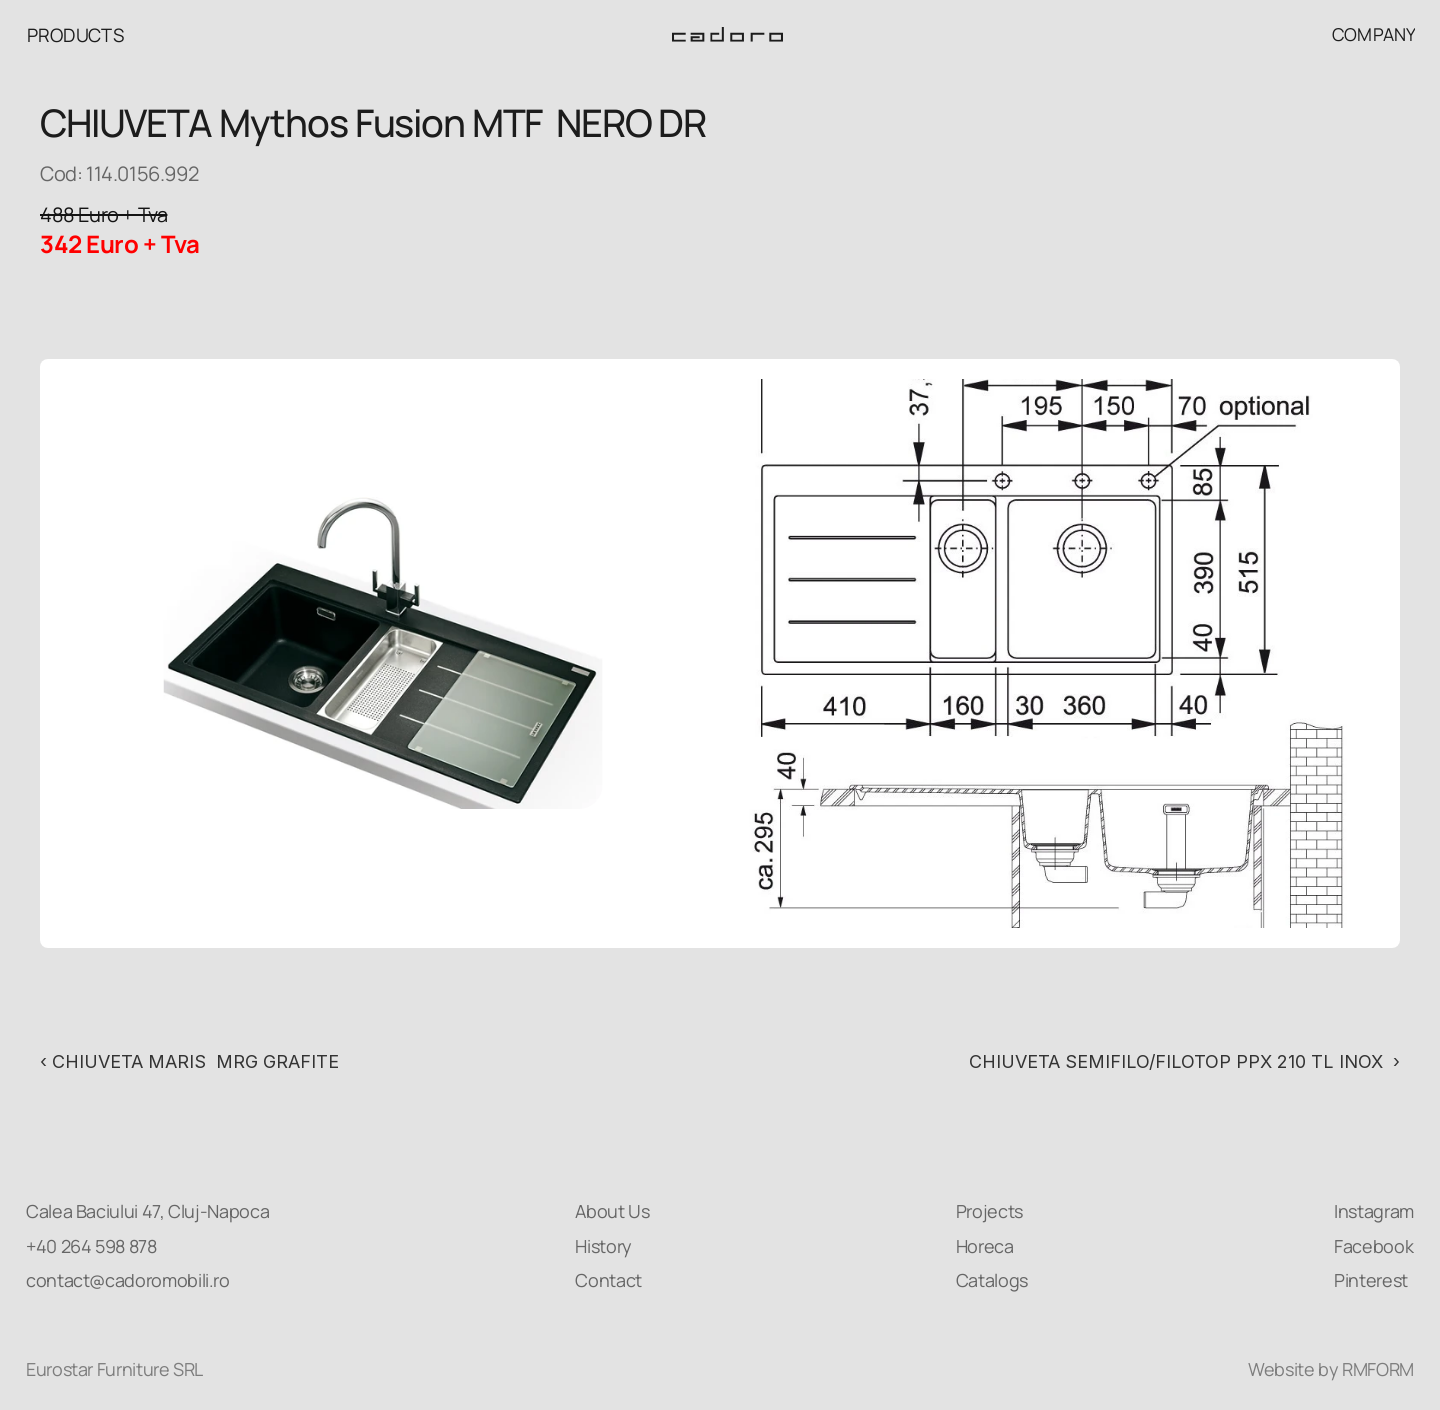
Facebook (1373, 1246)
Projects (989, 1211)
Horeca (985, 1246)
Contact (608, 1280)
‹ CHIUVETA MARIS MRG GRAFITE (192, 1061)
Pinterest (1371, 1280)
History (603, 1246)
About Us (612, 1211)
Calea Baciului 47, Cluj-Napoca (147, 1211)
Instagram (1374, 1211)
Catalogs (992, 1280)
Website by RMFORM (1331, 1369)
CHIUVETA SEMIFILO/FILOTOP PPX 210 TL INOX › (1184, 1061)
